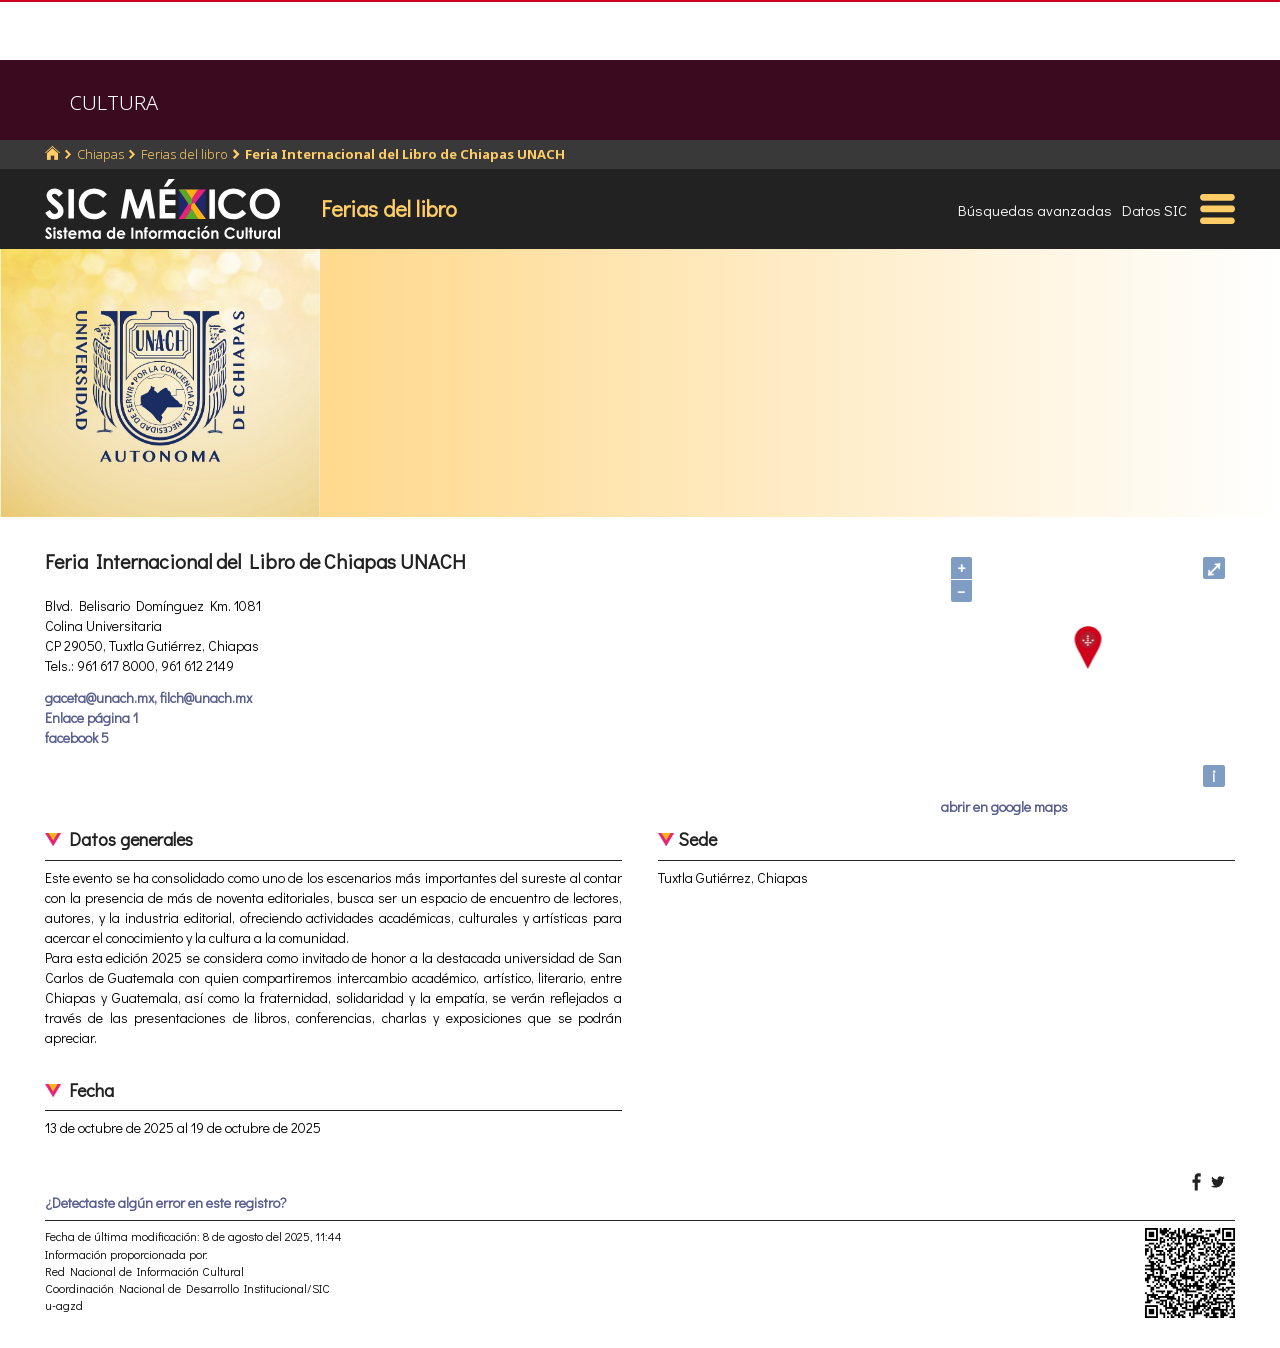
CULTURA (114, 102)
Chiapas (100, 154)
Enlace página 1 (91, 717)
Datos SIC (1154, 210)
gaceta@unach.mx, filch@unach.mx (148, 697)
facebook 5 (77, 737)
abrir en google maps (1004, 806)
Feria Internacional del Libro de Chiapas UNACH (405, 154)
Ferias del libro (184, 154)
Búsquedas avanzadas (1035, 210)
